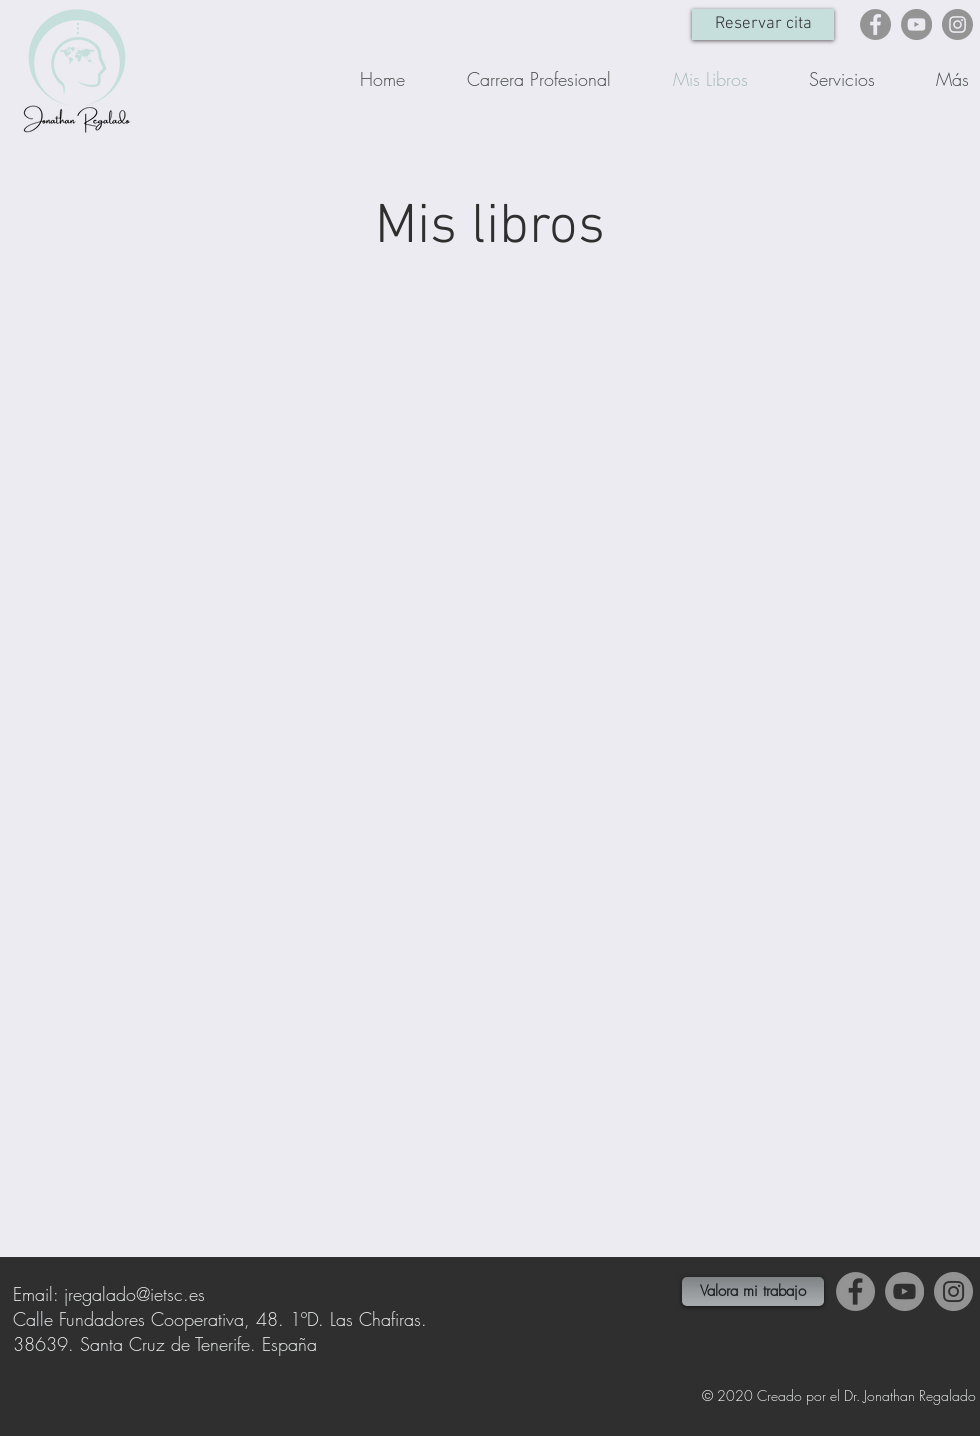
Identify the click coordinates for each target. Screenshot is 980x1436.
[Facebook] (875, 24)
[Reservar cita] (763, 24)
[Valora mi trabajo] (753, 1291)
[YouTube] (916, 24)
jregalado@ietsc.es (134, 1294)
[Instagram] (957, 24)
